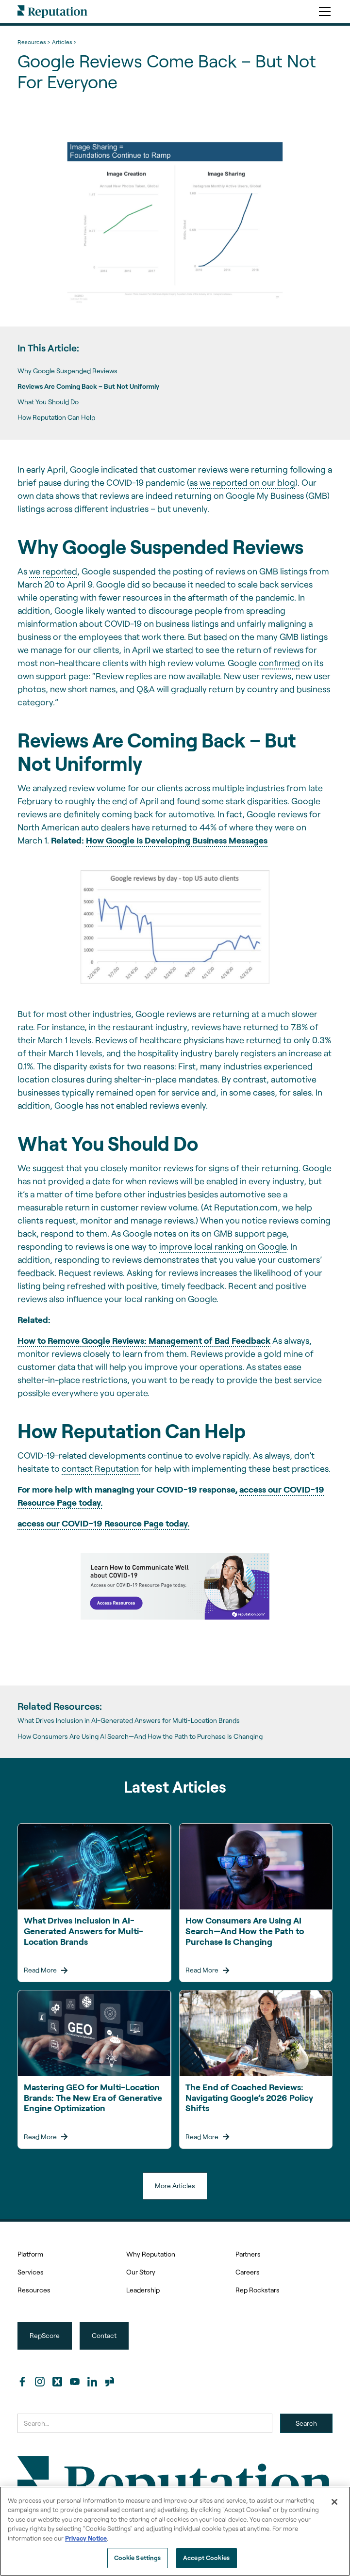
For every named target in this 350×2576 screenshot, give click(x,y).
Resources (33, 2290)
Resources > (33, 41)
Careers (247, 2272)
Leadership (143, 2290)
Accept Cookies (206, 2557)
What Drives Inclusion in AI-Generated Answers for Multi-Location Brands (128, 1720)
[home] (52, 11)
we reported (53, 571)
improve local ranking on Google (222, 1246)
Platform (30, 2254)
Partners (248, 2254)
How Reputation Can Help (56, 417)
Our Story (140, 2272)
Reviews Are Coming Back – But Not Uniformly (88, 386)
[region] (175, 2531)
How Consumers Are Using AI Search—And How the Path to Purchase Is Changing (140, 1736)
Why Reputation (150, 2254)
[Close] (334, 2501)
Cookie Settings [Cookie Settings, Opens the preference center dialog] (137, 2557)
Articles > (64, 41)
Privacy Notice (86, 2538)
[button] (323, 11)
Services (30, 2272)
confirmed (279, 662)
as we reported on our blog (242, 482)
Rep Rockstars (257, 2290)
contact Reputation (101, 1468)
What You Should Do (48, 402)
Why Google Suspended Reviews (67, 370)
